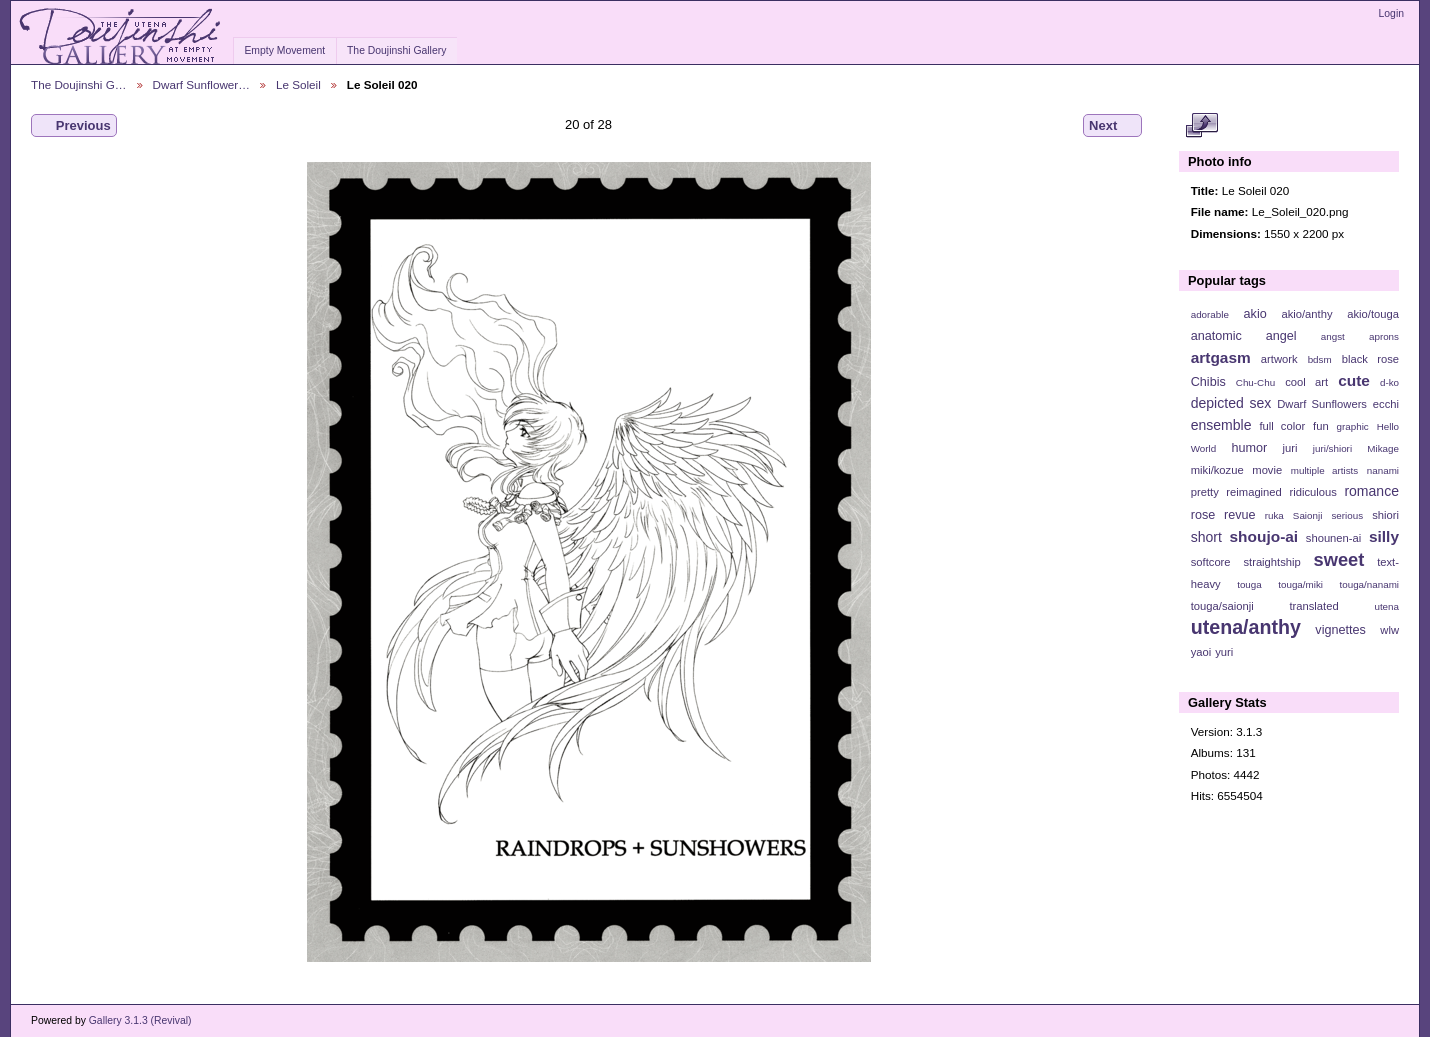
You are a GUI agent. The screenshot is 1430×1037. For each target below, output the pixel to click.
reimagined (1254, 492)
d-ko (1389, 382)
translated (1313, 606)
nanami (1383, 470)
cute (1354, 380)
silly (1384, 536)
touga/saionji (1222, 606)
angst (1333, 336)
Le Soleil (298, 84)
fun (1321, 426)
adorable (1210, 314)
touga (1249, 584)
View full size (1201, 126)
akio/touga (1373, 314)
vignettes (1340, 630)
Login (1391, 13)
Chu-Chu (1255, 382)
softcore (1211, 562)
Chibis (1208, 382)
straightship (1271, 562)
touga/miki (1300, 584)
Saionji (1307, 515)
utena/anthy (1246, 627)
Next (1112, 126)
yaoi (1201, 652)
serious (1347, 515)
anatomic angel (1244, 336)
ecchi (1386, 404)
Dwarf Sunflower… (201, 84)
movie (1267, 470)
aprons (1384, 336)
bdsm (1320, 359)
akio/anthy (1306, 314)
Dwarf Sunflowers (1322, 404)
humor (1249, 448)
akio (1255, 314)
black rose (1370, 359)
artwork (1279, 359)
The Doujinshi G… (79, 84)
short (1206, 537)
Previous (74, 126)
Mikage (1383, 448)
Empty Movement (284, 50)
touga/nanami (1369, 584)
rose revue (1223, 515)
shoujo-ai (1264, 536)
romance (1371, 491)
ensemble (1221, 425)
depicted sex (1231, 403)
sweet (1339, 559)
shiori (1385, 515)
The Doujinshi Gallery (396, 50)
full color (1282, 426)
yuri (1224, 652)
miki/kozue (1217, 470)
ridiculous (1312, 492)
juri (1290, 448)
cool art (1306, 382)
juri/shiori (1332, 448)
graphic (1353, 426)
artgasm (1221, 357)
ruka (1274, 515)
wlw (1389, 630)
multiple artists (1324, 470)
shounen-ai (1334, 538)
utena (1386, 606)
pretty (1205, 492)
